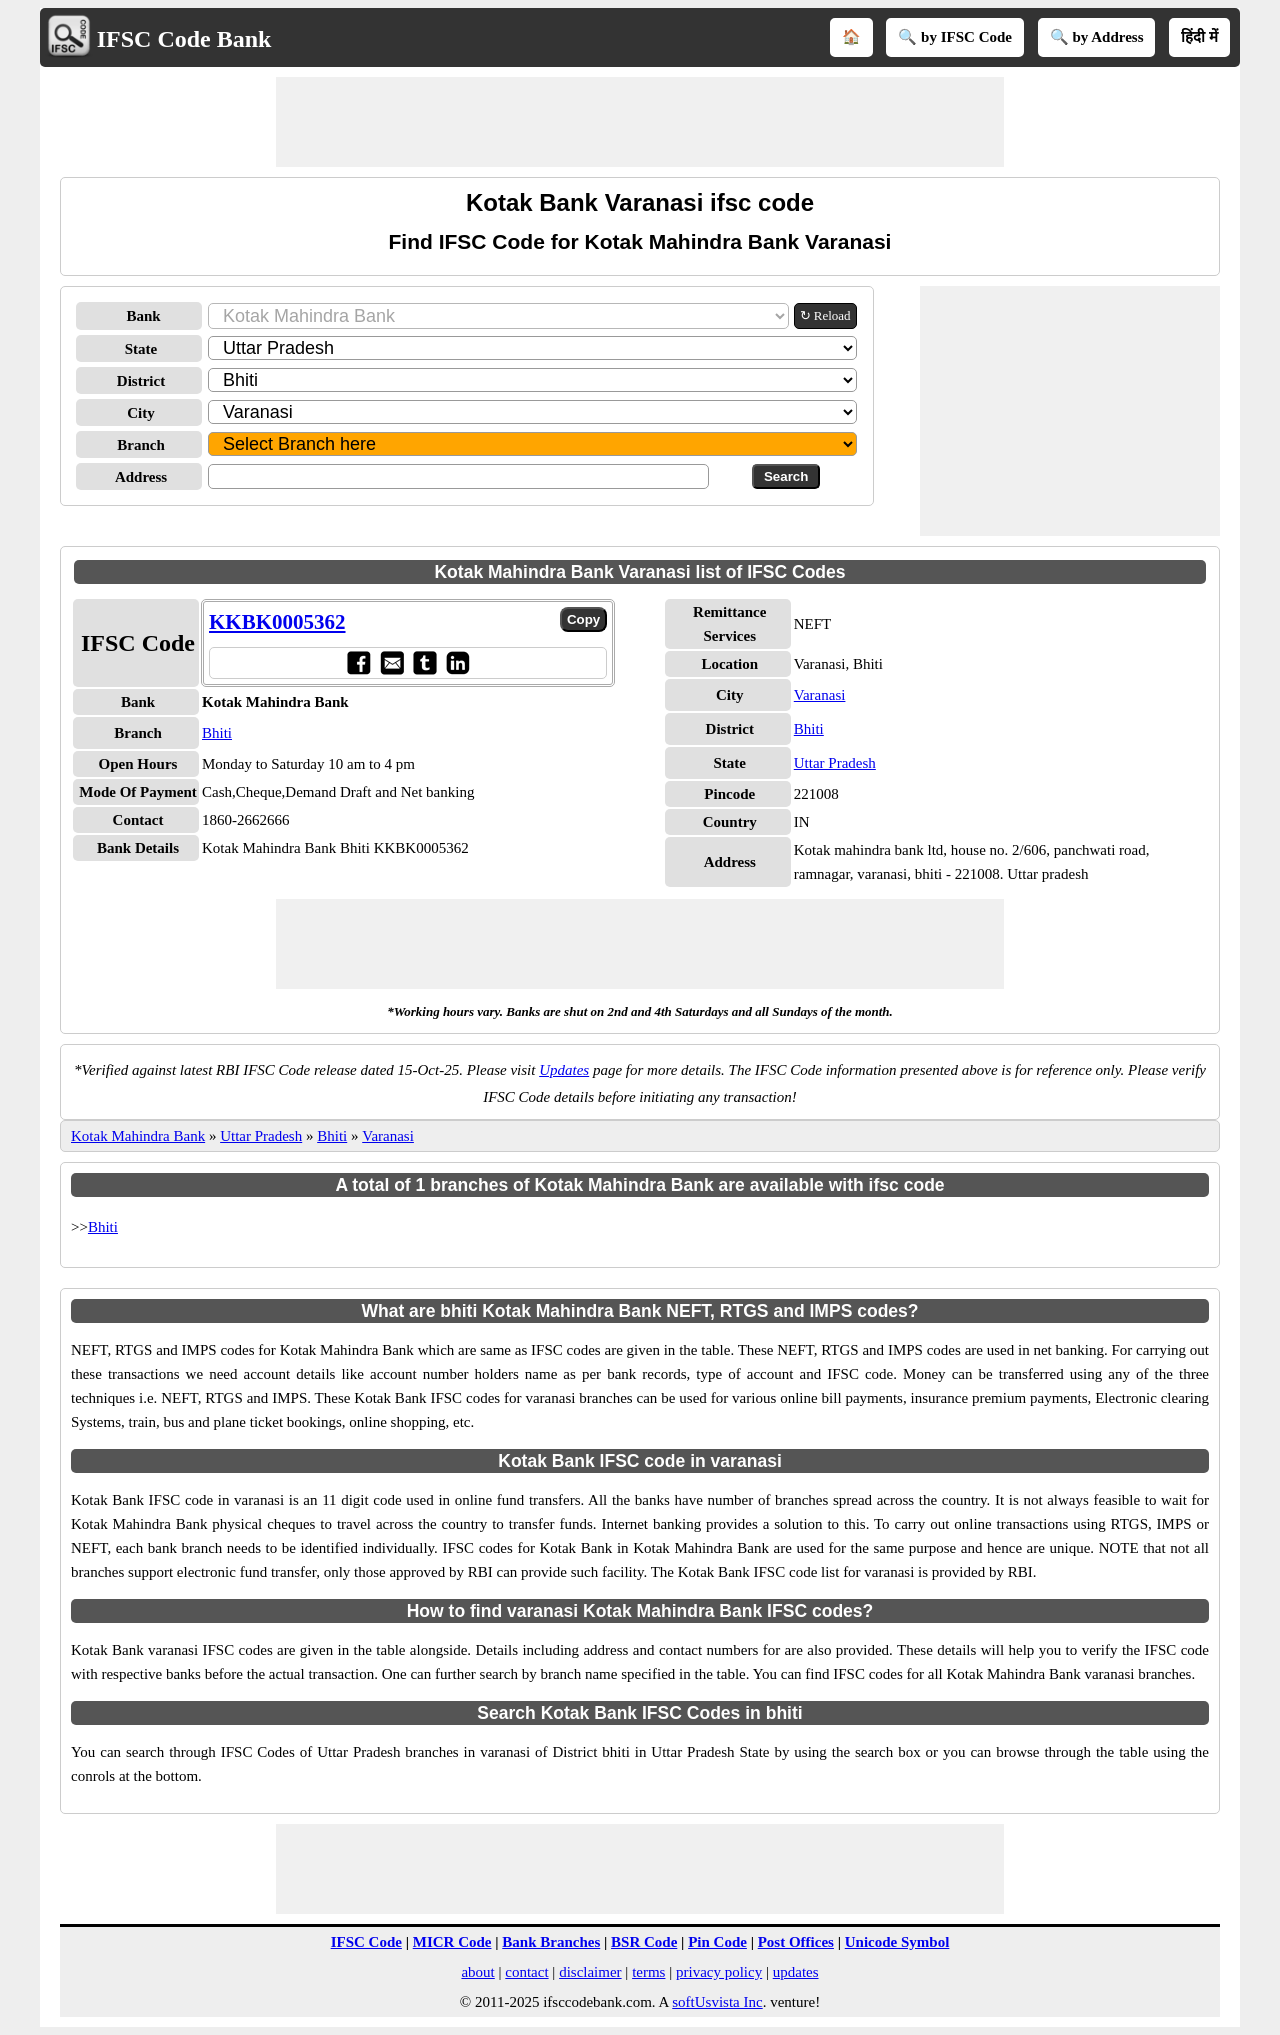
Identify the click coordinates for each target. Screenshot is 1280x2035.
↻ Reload (825, 315)
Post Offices (796, 1942)
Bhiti (217, 733)
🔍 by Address (1097, 37)
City (141, 413)
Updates (564, 1070)
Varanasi (820, 695)
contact (526, 1972)
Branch (141, 445)
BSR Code (644, 1942)
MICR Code (452, 1942)
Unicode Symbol (897, 1942)
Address (141, 477)
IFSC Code (366, 1942)
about (477, 1972)
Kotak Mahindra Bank (138, 1136)
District (141, 381)
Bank (143, 316)
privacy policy (719, 1972)
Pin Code (717, 1942)
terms (648, 1972)
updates (796, 1972)
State (141, 349)
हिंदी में (1199, 37)
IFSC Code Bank (184, 39)
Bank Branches (551, 1942)
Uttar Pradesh (835, 763)
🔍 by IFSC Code (955, 37)
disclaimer (590, 1972)
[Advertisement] (640, 122)
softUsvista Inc (717, 2002)
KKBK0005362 (277, 622)
